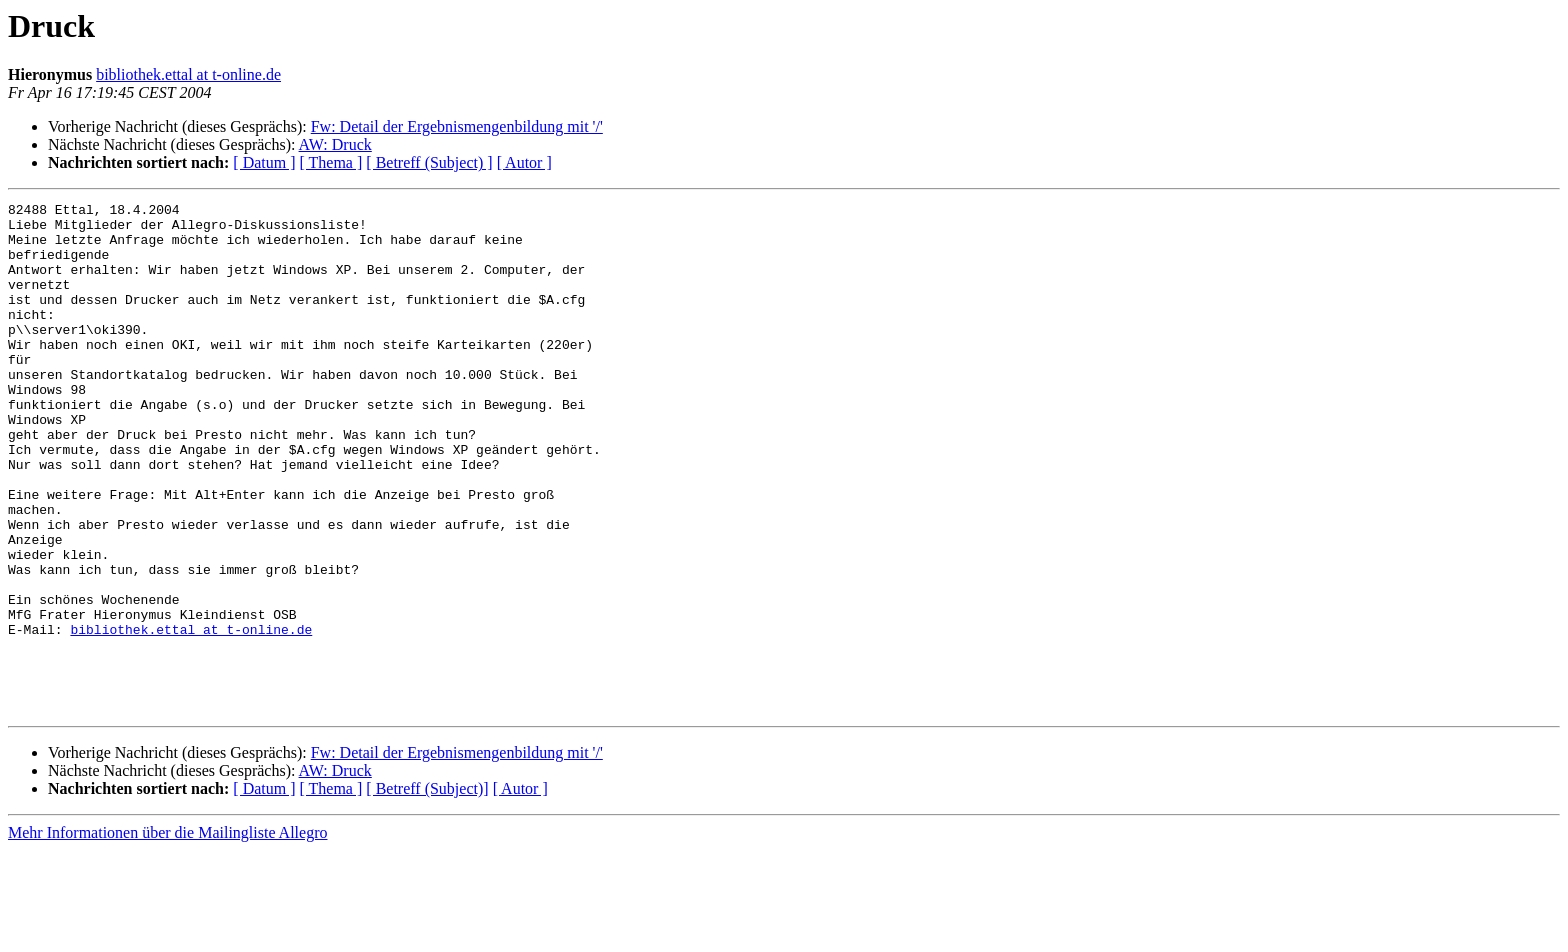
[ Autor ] (524, 162)
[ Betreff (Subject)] (427, 890)
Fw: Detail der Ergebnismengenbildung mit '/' (457, 126)
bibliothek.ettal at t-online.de (188, 74)
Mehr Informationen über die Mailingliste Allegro (167, 934)
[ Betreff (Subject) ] (429, 162)
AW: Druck (335, 144)
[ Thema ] (331, 162)
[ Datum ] (264, 162)
